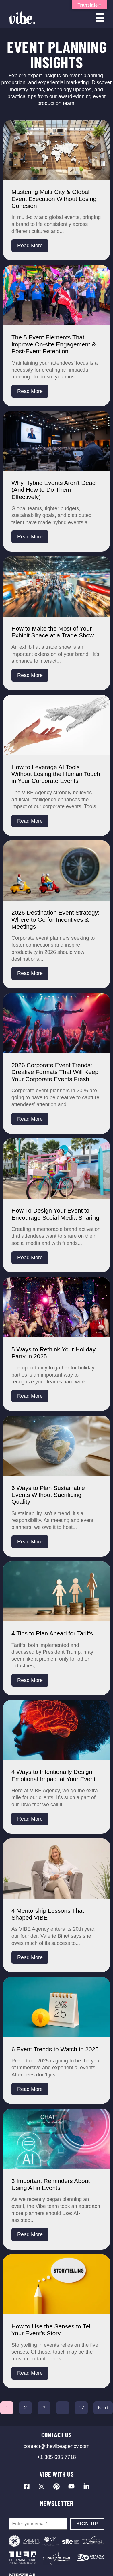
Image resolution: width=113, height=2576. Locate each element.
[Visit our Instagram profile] (41, 2486)
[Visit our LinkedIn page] (86, 2486)
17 (81, 2408)
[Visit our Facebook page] (27, 2486)
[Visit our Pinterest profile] (56, 2486)
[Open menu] (100, 17)
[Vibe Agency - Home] (22, 17)
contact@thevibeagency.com (56, 2446)
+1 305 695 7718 (56, 2457)
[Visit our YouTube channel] (71, 2486)
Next (103, 2408)
